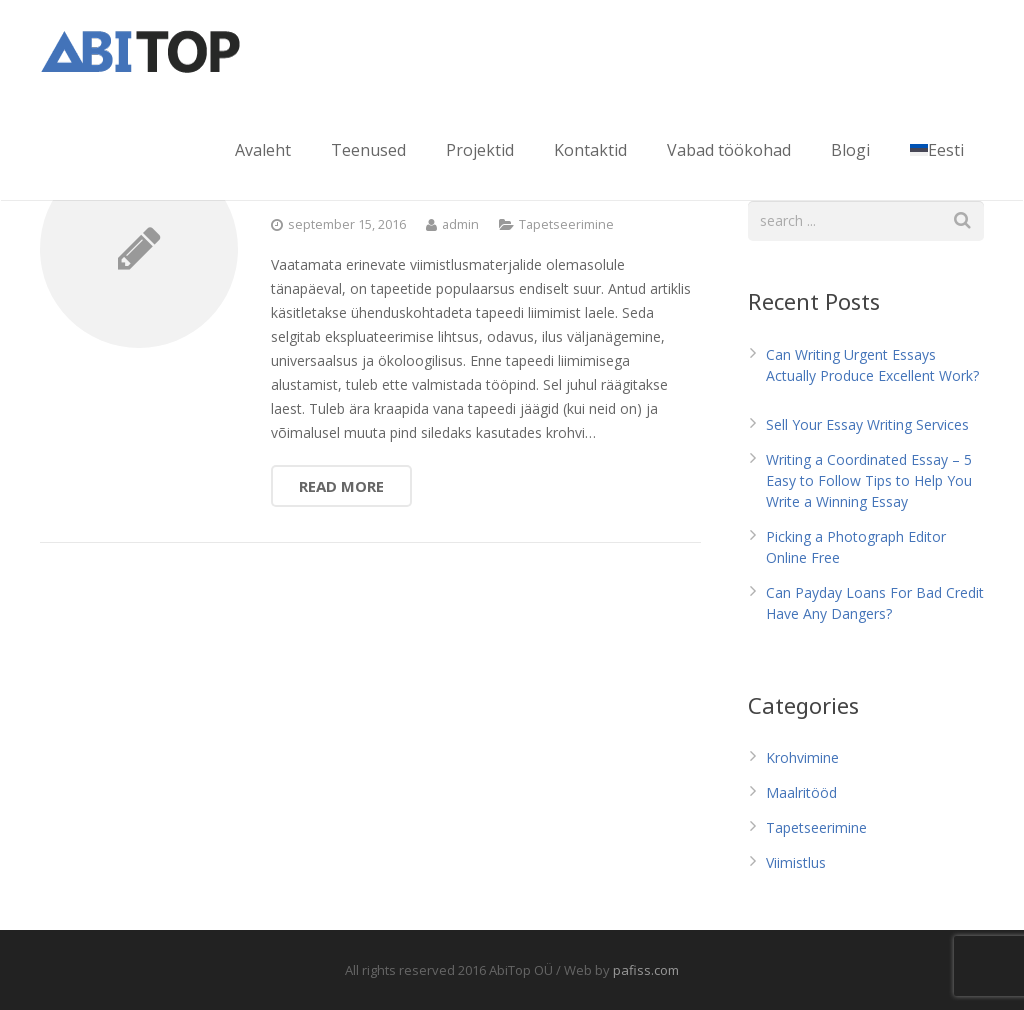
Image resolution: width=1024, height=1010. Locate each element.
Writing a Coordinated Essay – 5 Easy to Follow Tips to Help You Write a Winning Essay (869, 480)
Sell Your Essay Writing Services (867, 424)
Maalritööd (801, 792)
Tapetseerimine (566, 224)
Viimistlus (796, 862)
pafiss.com (646, 970)
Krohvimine (802, 757)
